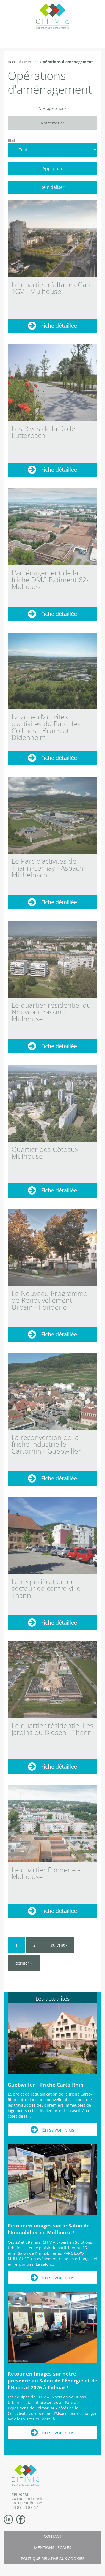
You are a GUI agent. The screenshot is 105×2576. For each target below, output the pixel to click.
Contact (53, 2536)
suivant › (59, 1945)
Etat (11, 140)
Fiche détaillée (59, 325)
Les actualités (52, 1998)
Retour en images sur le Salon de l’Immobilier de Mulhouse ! (49, 2229)
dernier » (23, 1963)
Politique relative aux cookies (52, 2558)
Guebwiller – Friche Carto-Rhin (46, 2084)
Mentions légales (52, 2547)
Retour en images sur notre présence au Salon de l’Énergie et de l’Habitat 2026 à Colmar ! (52, 2380)
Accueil (14, 61)
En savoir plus (58, 2129)
